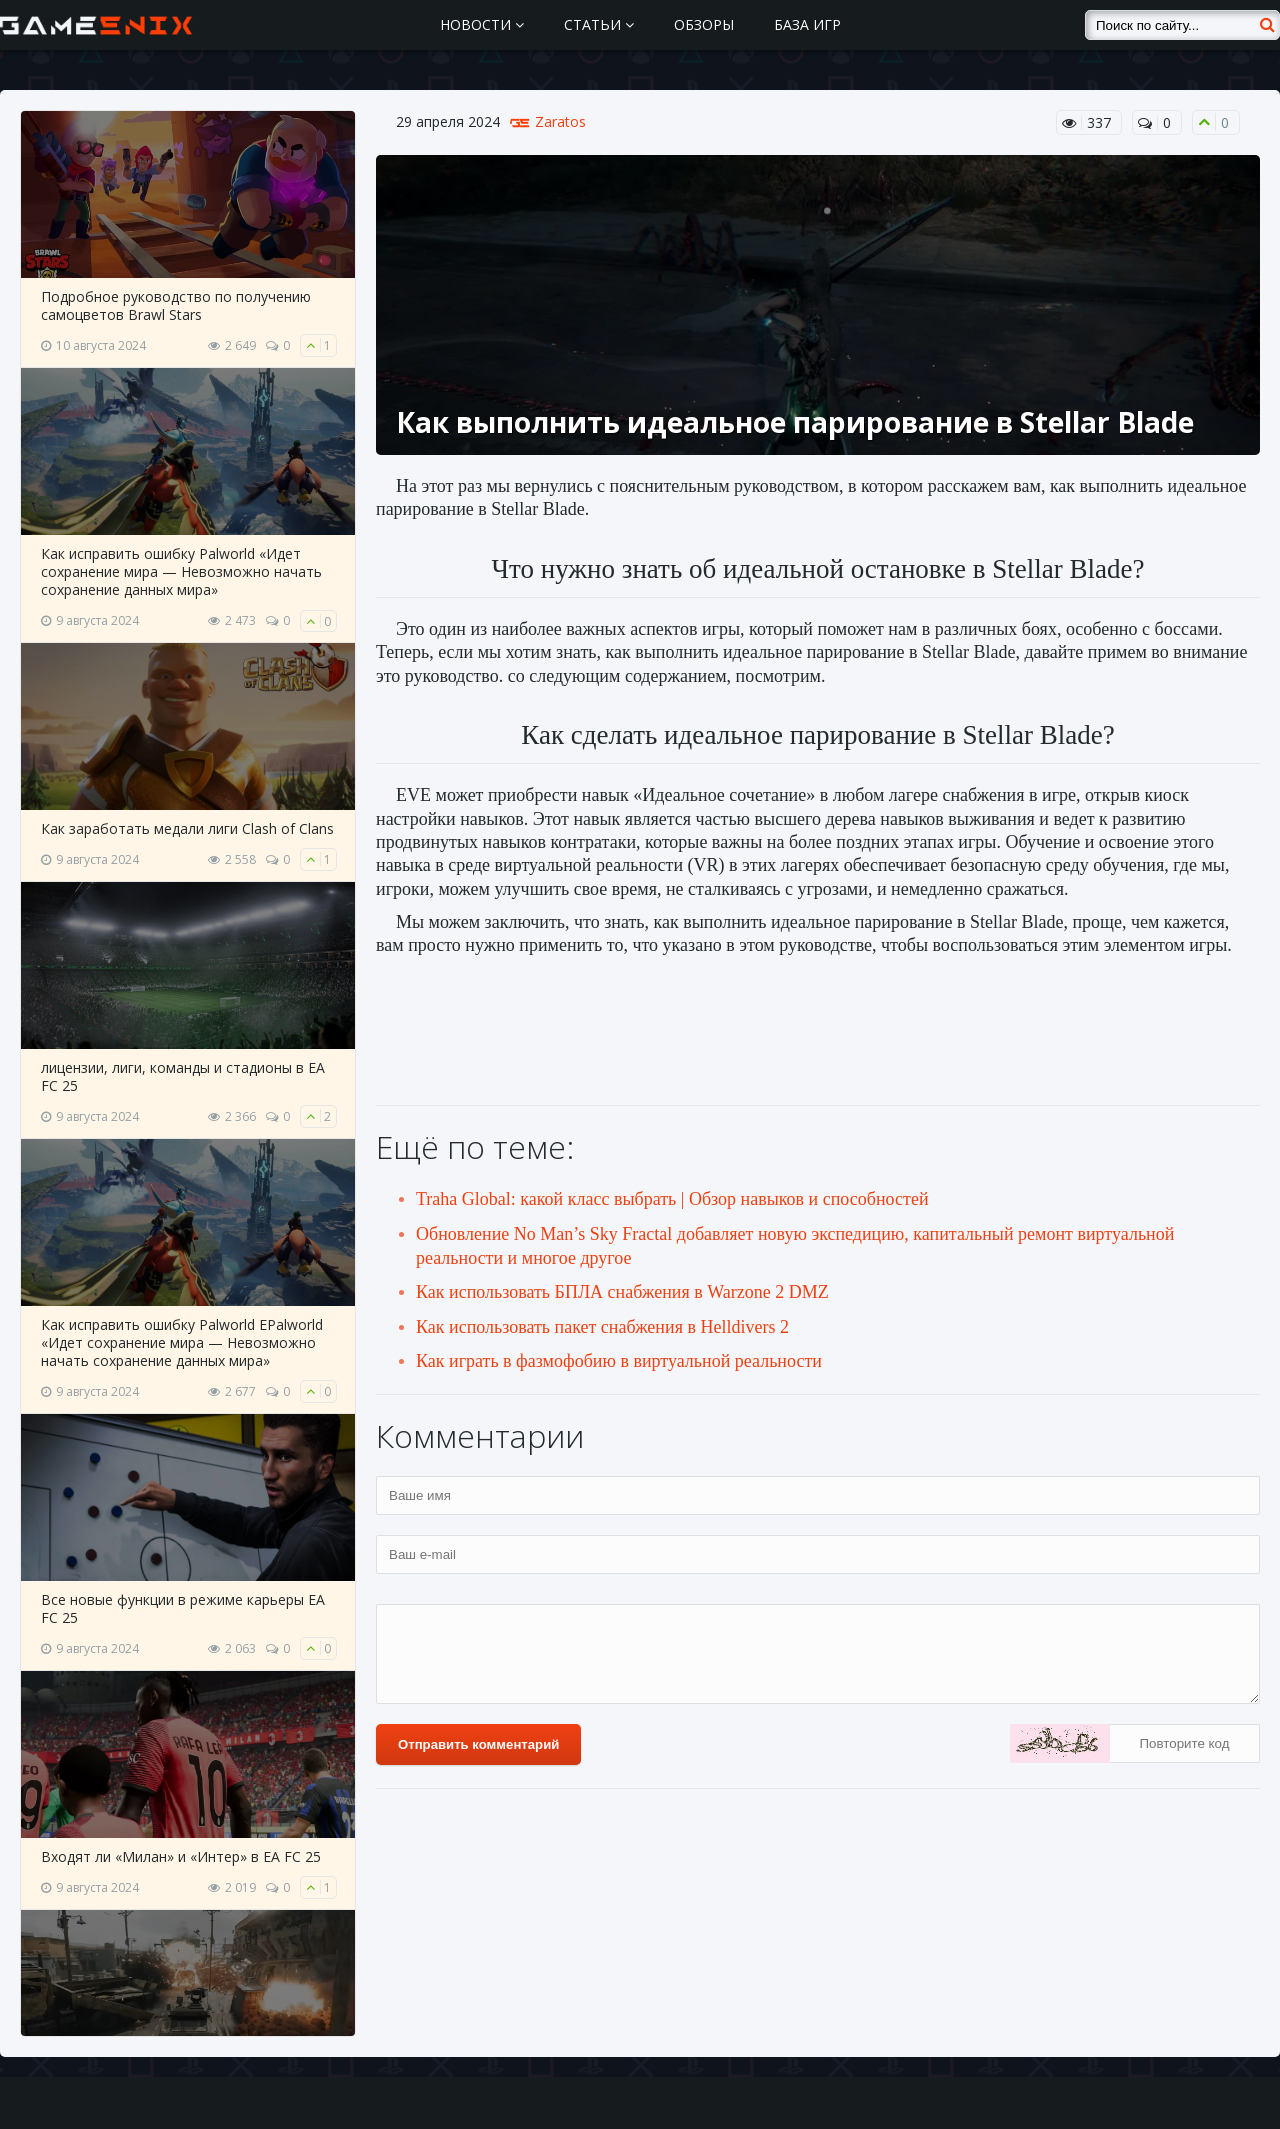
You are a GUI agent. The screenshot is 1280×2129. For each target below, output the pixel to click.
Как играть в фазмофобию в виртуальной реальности (619, 1361)
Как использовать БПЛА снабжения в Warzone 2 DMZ (622, 1292)
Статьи (599, 24)
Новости (482, 24)
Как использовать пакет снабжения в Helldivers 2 (602, 1327)
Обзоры (704, 24)
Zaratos (560, 122)
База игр (807, 24)
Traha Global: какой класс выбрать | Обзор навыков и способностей (672, 1199)
